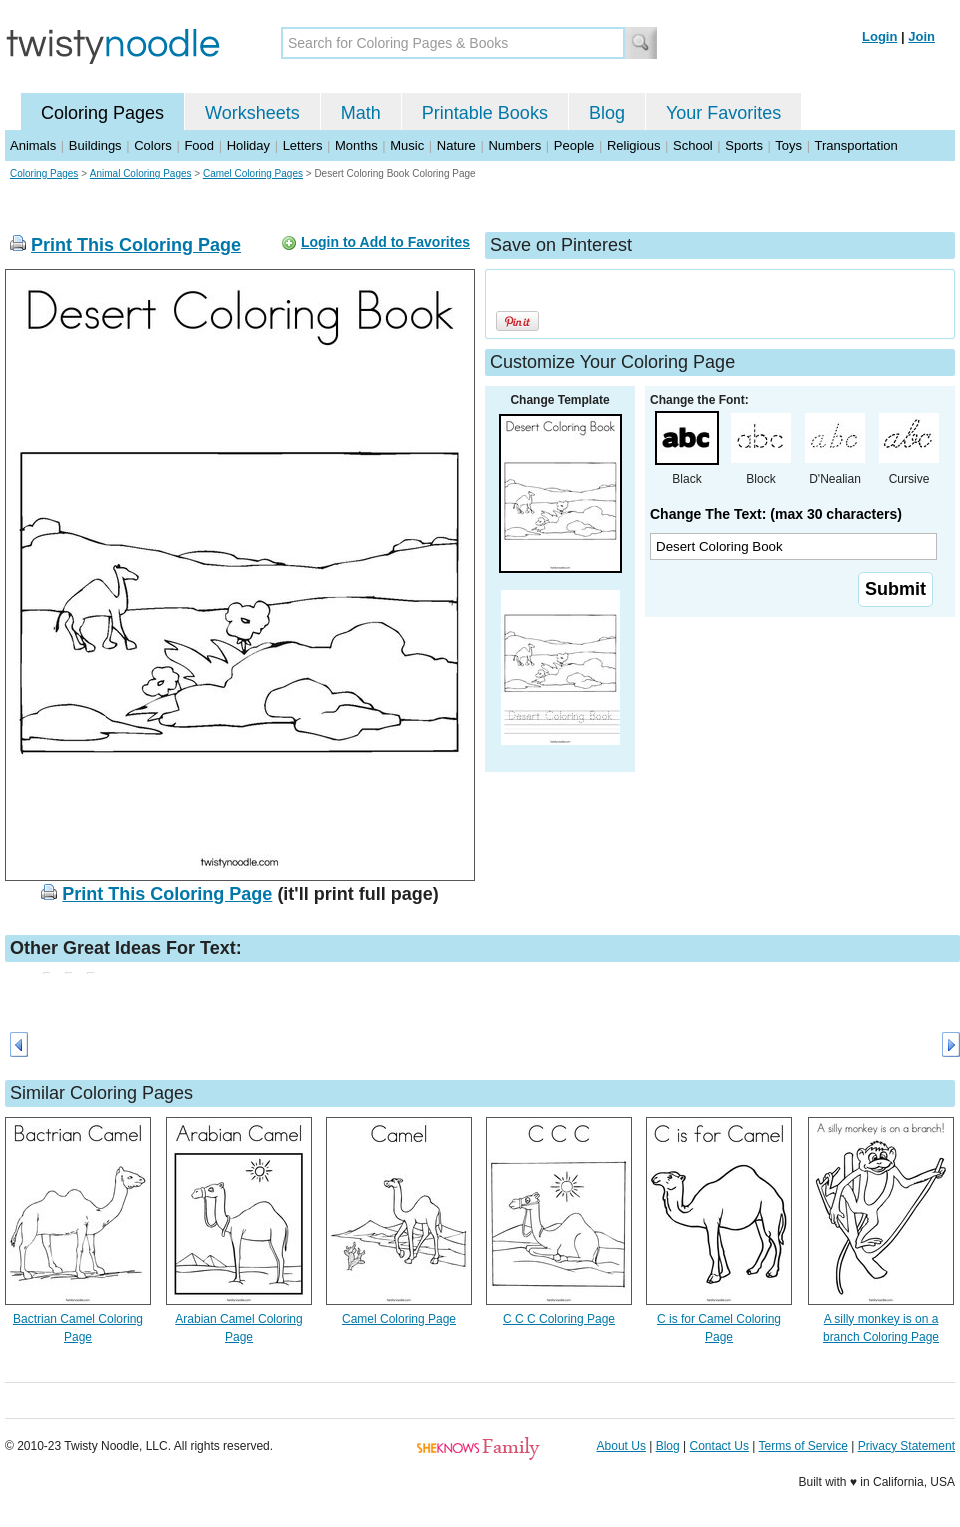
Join (921, 36)
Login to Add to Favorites (385, 242)
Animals (33, 145)
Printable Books (485, 113)
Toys (788, 145)
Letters (303, 145)
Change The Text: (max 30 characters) (776, 514)
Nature (456, 145)
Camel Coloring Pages (253, 173)
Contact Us (719, 1446)
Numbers (514, 145)
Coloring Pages (102, 113)
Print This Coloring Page (136, 245)
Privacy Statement (906, 1446)
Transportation (855, 145)
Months (356, 145)
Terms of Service (802, 1446)
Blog (607, 113)
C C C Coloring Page (559, 1319)
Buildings (95, 145)
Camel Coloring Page (399, 1319)
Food (199, 145)
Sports (744, 145)
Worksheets (252, 113)
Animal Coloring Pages (141, 173)
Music (407, 145)
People (574, 145)
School (693, 145)
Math (361, 113)
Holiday (248, 145)
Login (879, 36)
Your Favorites (723, 113)
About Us (621, 1446)
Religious (633, 145)
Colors (153, 145)
